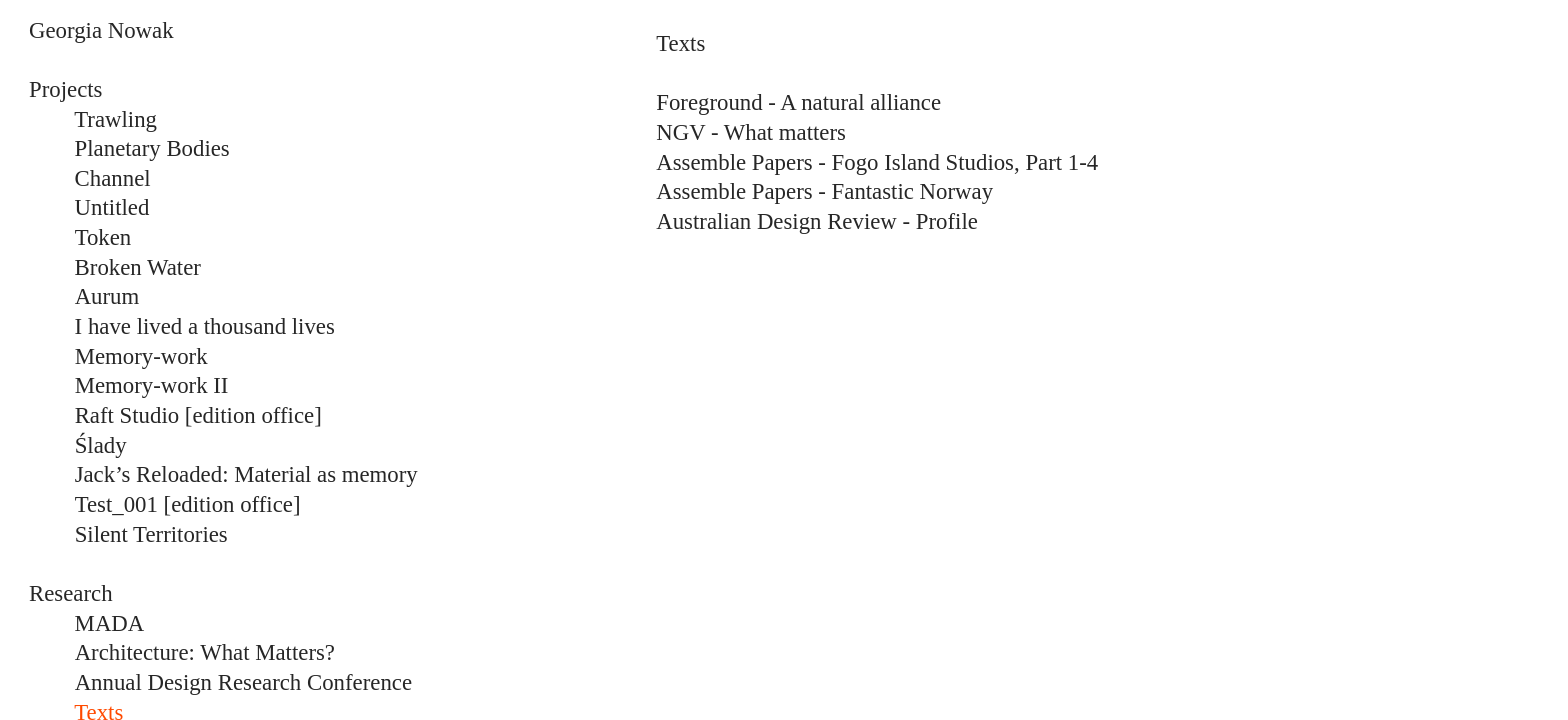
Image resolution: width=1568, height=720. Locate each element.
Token (103, 237)
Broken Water (138, 267)
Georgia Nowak (101, 30)
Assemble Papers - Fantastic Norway (824, 191)
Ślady (101, 445)
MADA (110, 623)
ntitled (120, 207)
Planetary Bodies (152, 148)
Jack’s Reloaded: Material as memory (246, 474)
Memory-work (141, 356)
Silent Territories (151, 534)
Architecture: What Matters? (205, 652)
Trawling (115, 119)
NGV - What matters (751, 132)
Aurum (107, 296)
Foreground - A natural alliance (798, 102)
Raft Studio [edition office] (198, 415)
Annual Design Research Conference (243, 682)
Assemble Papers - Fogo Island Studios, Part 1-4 (877, 162)
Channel (113, 178)
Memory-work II (155, 385)
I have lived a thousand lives (182, 326)
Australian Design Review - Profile (817, 221)
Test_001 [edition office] (188, 504)
